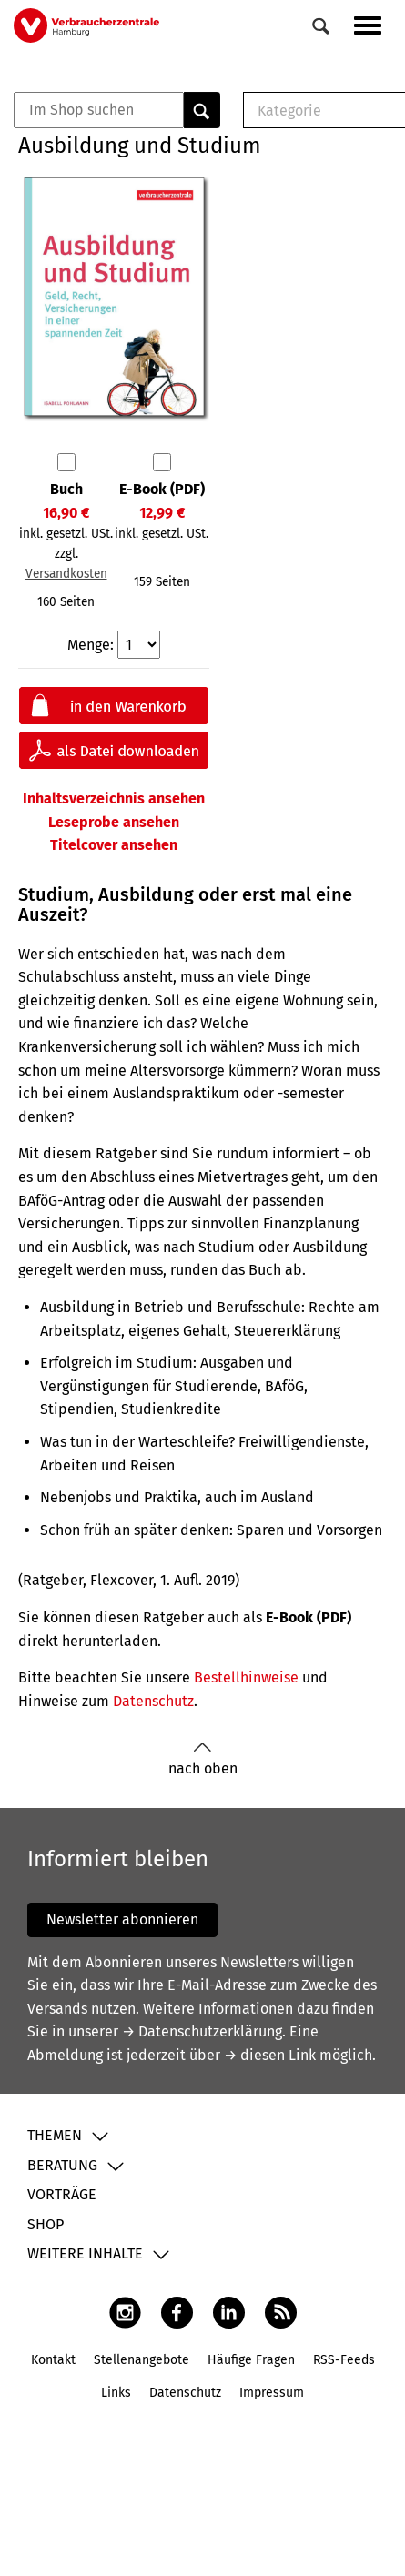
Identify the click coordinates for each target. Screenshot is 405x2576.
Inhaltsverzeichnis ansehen (114, 798)
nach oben (203, 1759)
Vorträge (61, 2194)
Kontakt (53, 2360)
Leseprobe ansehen (113, 822)
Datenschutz (153, 1701)
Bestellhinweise (246, 1677)
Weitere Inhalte (85, 2253)
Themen (54, 2135)
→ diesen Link (270, 2055)
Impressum (271, 2392)
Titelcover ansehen (113, 845)
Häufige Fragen (251, 2360)
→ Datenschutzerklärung (202, 2031)
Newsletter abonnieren (122, 1919)
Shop (45, 2224)
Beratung (62, 2165)
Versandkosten (66, 573)
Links (116, 2392)
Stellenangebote (141, 2360)
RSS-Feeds (344, 2360)
